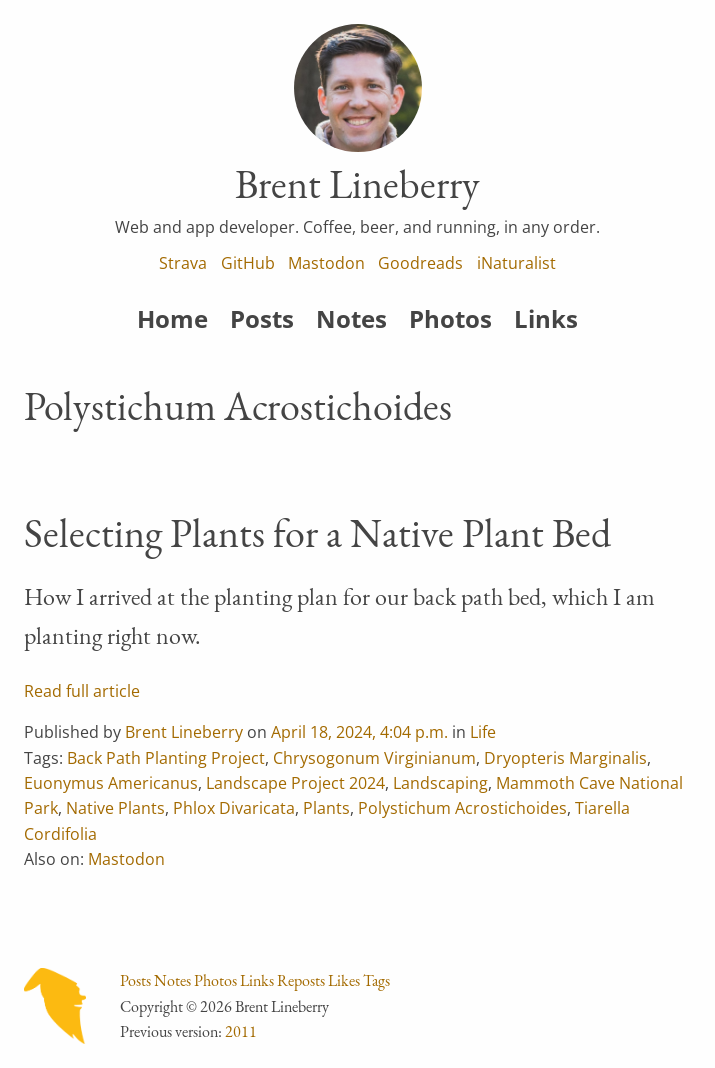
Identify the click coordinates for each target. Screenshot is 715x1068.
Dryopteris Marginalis (565, 758)
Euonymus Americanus (111, 783)
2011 (241, 1031)
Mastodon (326, 263)
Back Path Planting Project (166, 758)
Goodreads (420, 263)
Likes (344, 980)
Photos (450, 318)
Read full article (82, 691)
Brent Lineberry (184, 732)
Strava (183, 263)
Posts (262, 318)
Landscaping (440, 783)
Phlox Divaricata (234, 808)
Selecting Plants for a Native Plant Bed (317, 533)
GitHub (248, 263)
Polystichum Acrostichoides (462, 808)
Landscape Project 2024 (295, 783)
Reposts (301, 980)
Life (483, 732)
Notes (351, 318)
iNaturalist (516, 263)
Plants (326, 808)
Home (172, 318)
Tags (376, 980)
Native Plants (115, 808)
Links (546, 318)
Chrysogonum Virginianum (374, 758)
